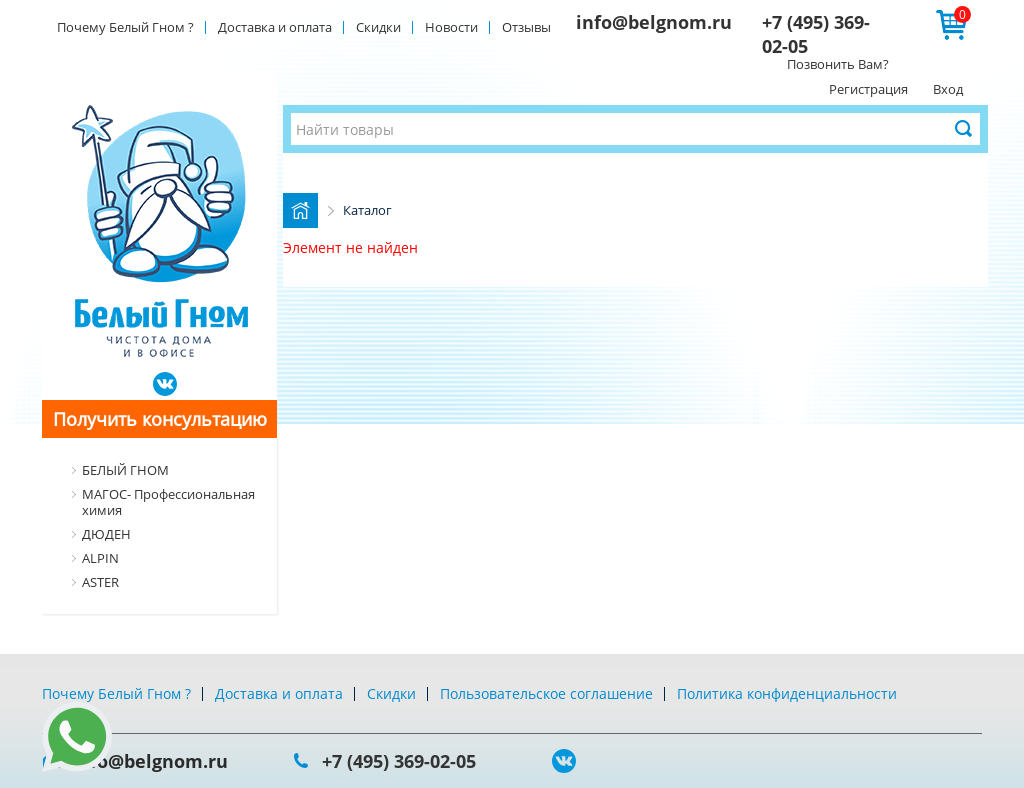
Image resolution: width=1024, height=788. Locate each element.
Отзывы (526, 27)
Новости (451, 27)
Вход (948, 89)
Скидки (378, 27)
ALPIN (100, 558)
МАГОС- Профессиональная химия (168, 502)
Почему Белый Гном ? (125, 27)
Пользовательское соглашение (546, 693)
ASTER (100, 582)
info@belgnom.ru (654, 22)
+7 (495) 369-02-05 (399, 761)
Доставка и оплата (275, 27)
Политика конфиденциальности (787, 693)
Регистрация (868, 89)
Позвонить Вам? (838, 64)
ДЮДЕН (106, 534)
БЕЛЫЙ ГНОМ (125, 470)
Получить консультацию (160, 419)
